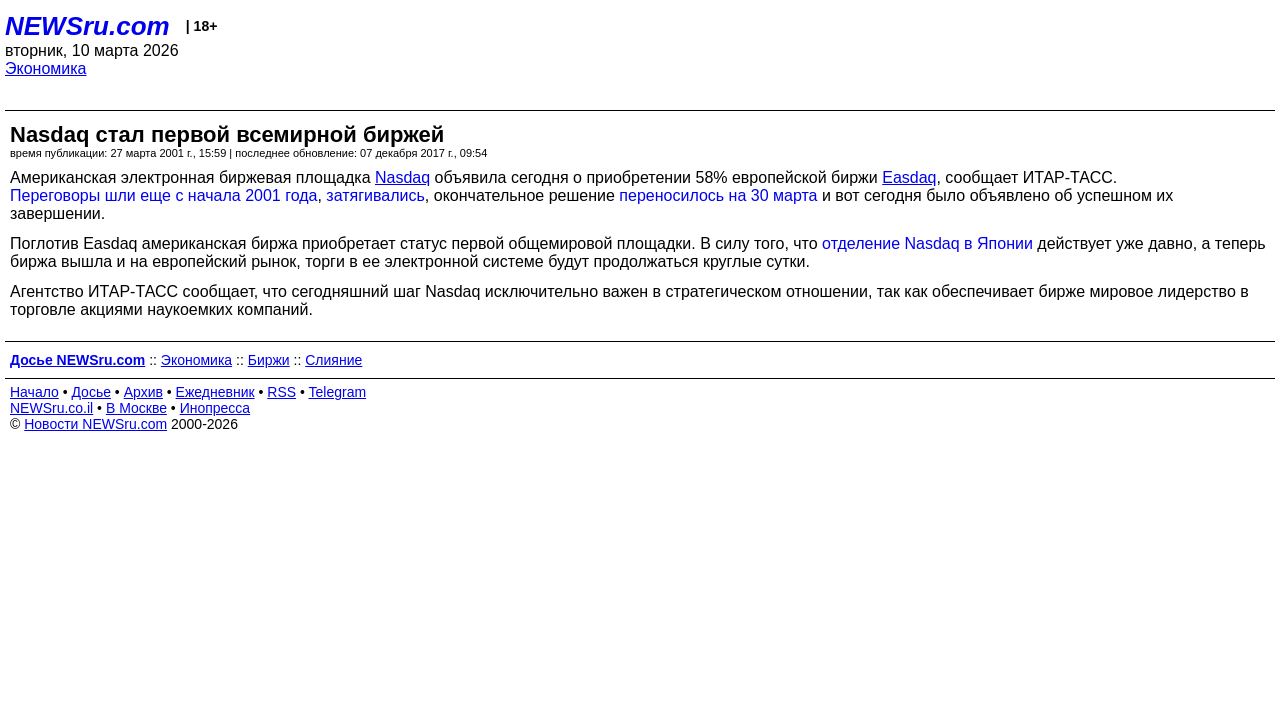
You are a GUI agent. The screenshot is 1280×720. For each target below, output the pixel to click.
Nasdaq (402, 177)
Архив (143, 392)
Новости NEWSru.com (95, 424)
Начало (34, 392)
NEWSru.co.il (51, 408)
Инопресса (215, 408)
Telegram (338, 392)
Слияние (333, 360)
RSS (281, 392)
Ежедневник (215, 392)
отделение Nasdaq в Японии (927, 243)
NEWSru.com (87, 26)
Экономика (46, 68)
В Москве (136, 408)
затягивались (375, 195)
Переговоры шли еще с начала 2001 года (163, 195)
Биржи (269, 360)
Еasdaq (909, 177)
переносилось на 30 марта (718, 195)
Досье (91, 392)
